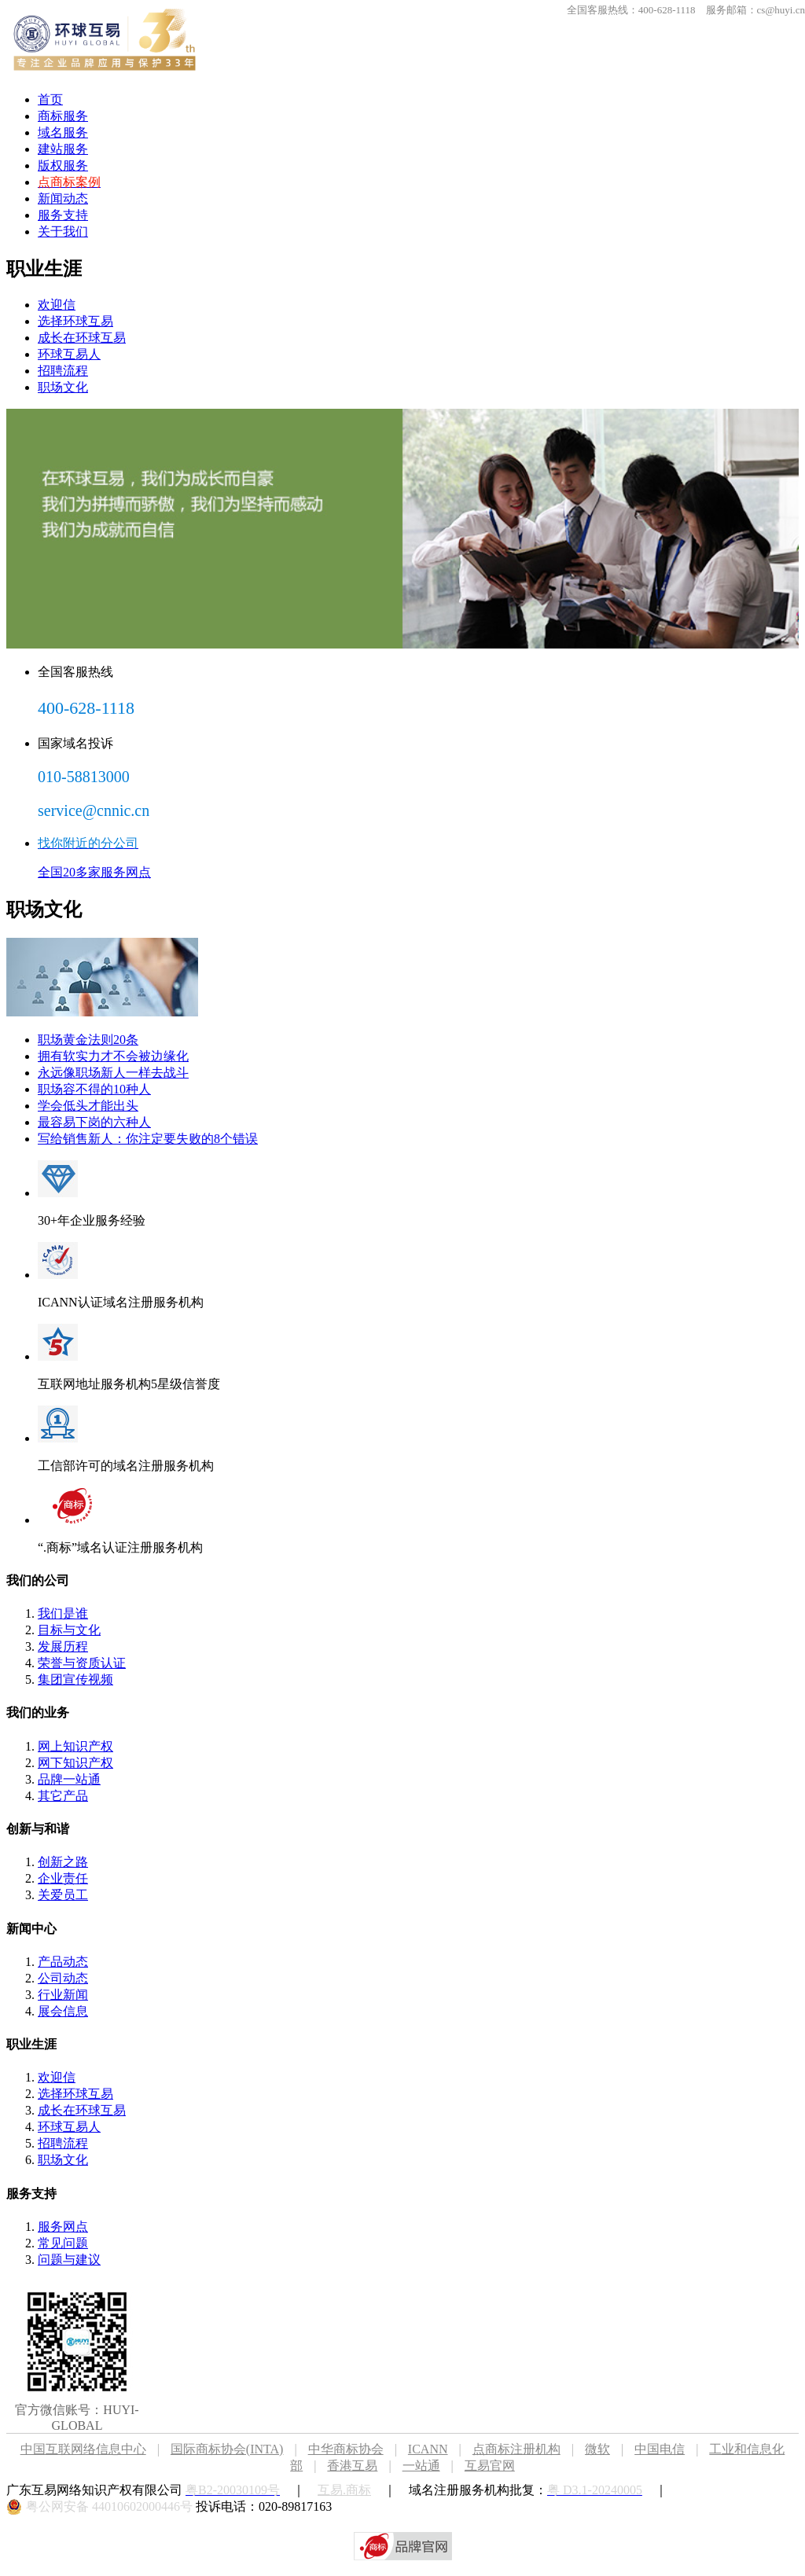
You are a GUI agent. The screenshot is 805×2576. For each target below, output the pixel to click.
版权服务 (63, 165)
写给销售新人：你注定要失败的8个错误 (148, 1138)
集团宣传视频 (75, 1679)
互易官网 (490, 2465)
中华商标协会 (346, 2449)
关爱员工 (63, 1895)
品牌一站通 (69, 1779)
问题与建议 (69, 2259)
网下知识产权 (75, 1762)
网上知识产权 (75, 1746)
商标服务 (63, 116)
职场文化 (63, 387)
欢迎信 (56, 304)
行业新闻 (63, 1994)
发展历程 (63, 1646)
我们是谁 (63, 1613)
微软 (597, 2449)
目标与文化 (69, 1630)
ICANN (440, 2449)
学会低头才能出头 (88, 1105)
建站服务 (63, 149)
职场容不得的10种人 (94, 1089)
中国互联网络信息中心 (83, 2449)
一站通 (421, 2465)
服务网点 (63, 2226)
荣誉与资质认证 (82, 1663)
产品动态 (63, 1961)
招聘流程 (63, 370)
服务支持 (63, 215)
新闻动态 (63, 198)
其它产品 (63, 1795)
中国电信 (659, 2449)
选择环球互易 (75, 321)
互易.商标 (344, 2490)
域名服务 (63, 132)
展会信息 (63, 2011)
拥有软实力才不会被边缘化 (113, 1056)
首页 (50, 99)
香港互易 (352, 2465)
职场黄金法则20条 (88, 1039)
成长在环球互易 (82, 337)
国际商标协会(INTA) (227, 2449)
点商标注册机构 (516, 2449)
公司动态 (63, 1978)
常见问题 (63, 2243)
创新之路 (63, 1862)
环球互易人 (69, 354)
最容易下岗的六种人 (94, 1122)
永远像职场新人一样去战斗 (113, 1072)
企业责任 (63, 1878)
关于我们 (63, 231)
